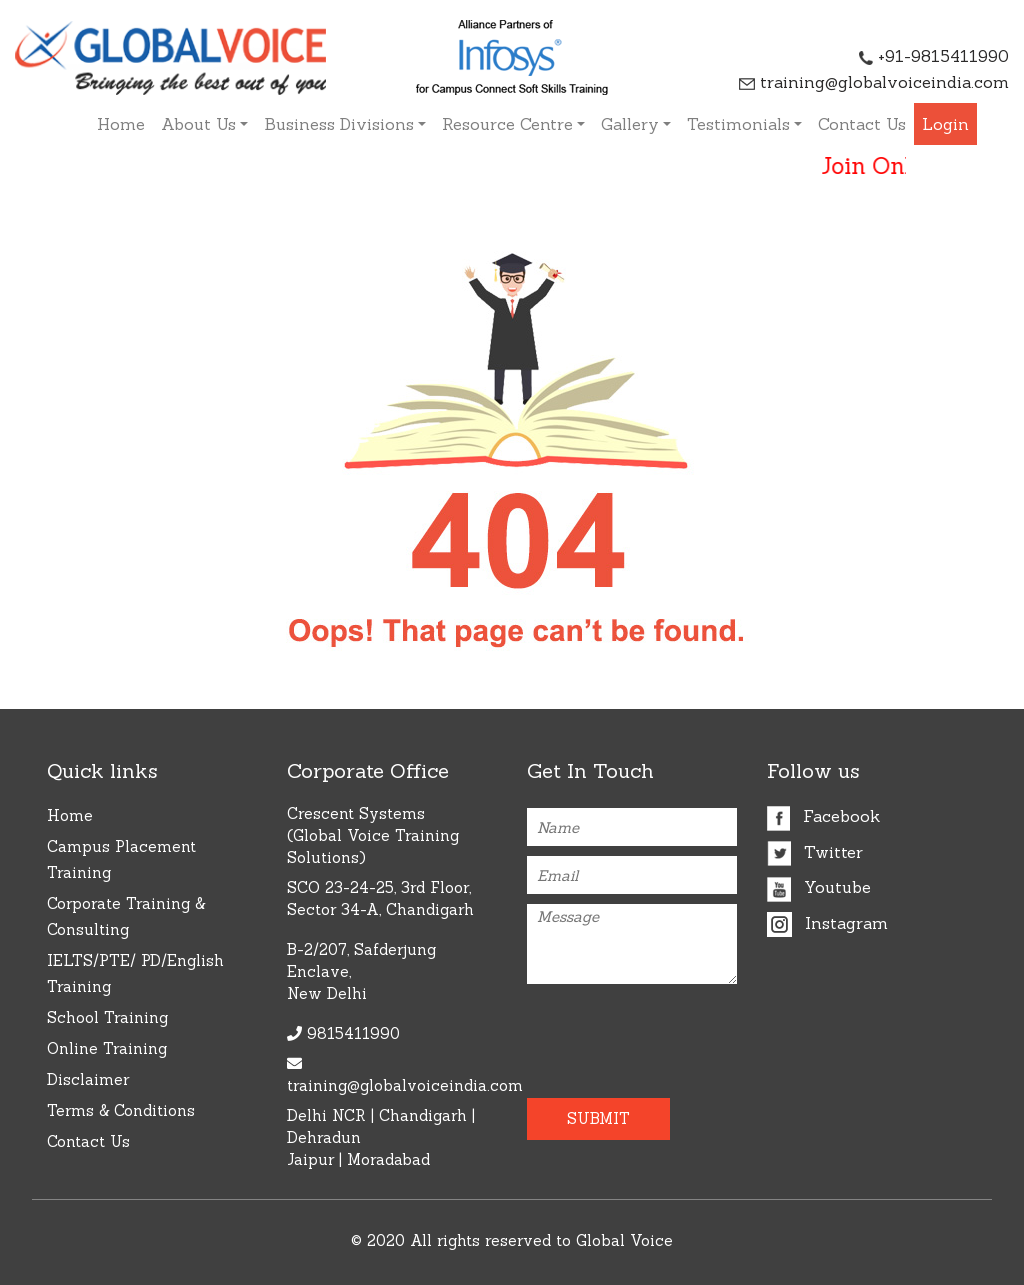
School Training (107, 1017)
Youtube (819, 887)
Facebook (823, 816)
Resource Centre (507, 124)
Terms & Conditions (121, 1110)
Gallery (630, 124)
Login (945, 124)
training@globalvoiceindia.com (874, 82)
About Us (198, 124)
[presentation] (644, 1033)
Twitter (815, 852)
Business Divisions (339, 124)
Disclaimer (88, 1079)
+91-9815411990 (934, 56)
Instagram (827, 923)
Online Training (107, 1048)
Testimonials (738, 124)
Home (121, 124)
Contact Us (862, 124)
